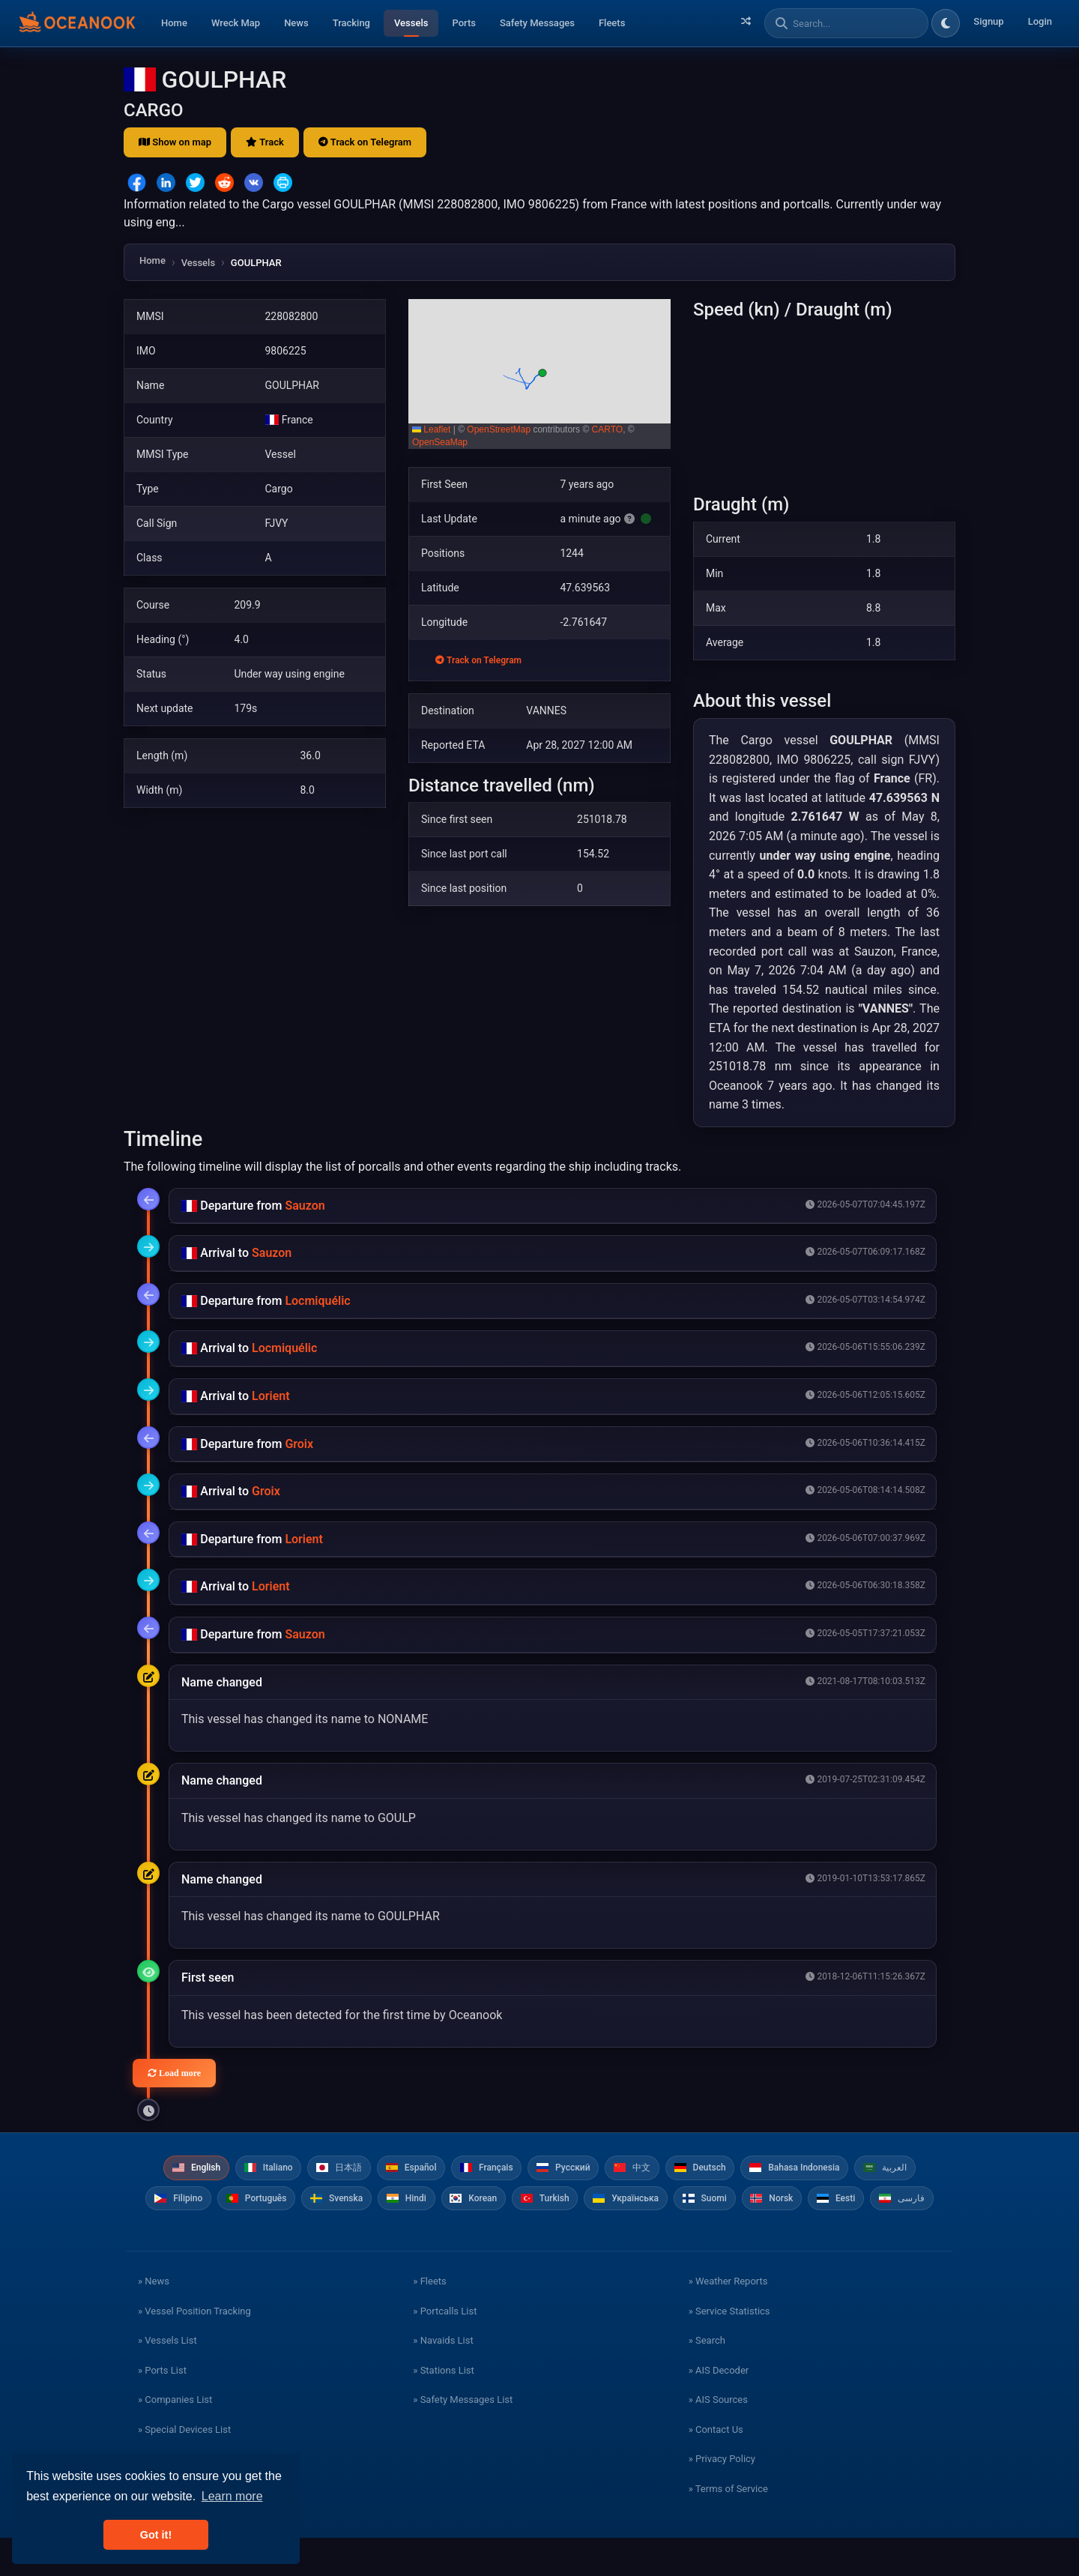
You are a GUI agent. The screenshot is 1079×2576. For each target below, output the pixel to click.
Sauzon (304, 1205)
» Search (707, 2378)
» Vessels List (167, 2378)
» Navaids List (443, 2378)
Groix (299, 1444)
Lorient (271, 1396)
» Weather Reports (728, 2319)
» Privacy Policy (722, 2497)
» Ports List (162, 2407)
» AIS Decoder (719, 2407)
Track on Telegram (364, 142)
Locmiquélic (317, 1301)
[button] (539, 374)
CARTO (607, 429)
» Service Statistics (729, 2348)
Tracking (351, 22)
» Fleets (429, 2319)
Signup (988, 21)
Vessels (411, 22)
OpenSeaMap (440, 442)
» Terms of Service (728, 2526)
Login (1040, 21)
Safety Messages (537, 22)
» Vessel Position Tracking (194, 2348)
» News (153, 2319)
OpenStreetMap (499, 429)
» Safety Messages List (463, 2437)
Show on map (175, 142)
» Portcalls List (445, 2348)
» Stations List (443, 2407)
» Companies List (175, 2437)
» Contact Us (716, 2467)
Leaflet (431, 429)
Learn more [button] (232, 2496)
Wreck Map (235, 22)
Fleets (612, 22)
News (296, 22)
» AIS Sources (718, 2437)
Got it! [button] (156, 2535)
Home (174, 22)
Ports (464, 22)
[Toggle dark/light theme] (945, 23)
